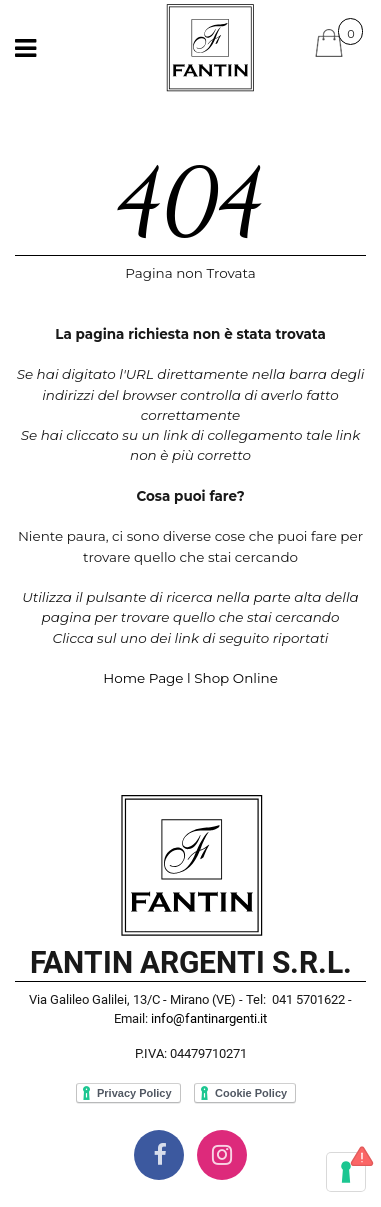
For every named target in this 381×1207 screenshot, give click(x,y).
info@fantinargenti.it (209, 1018)
